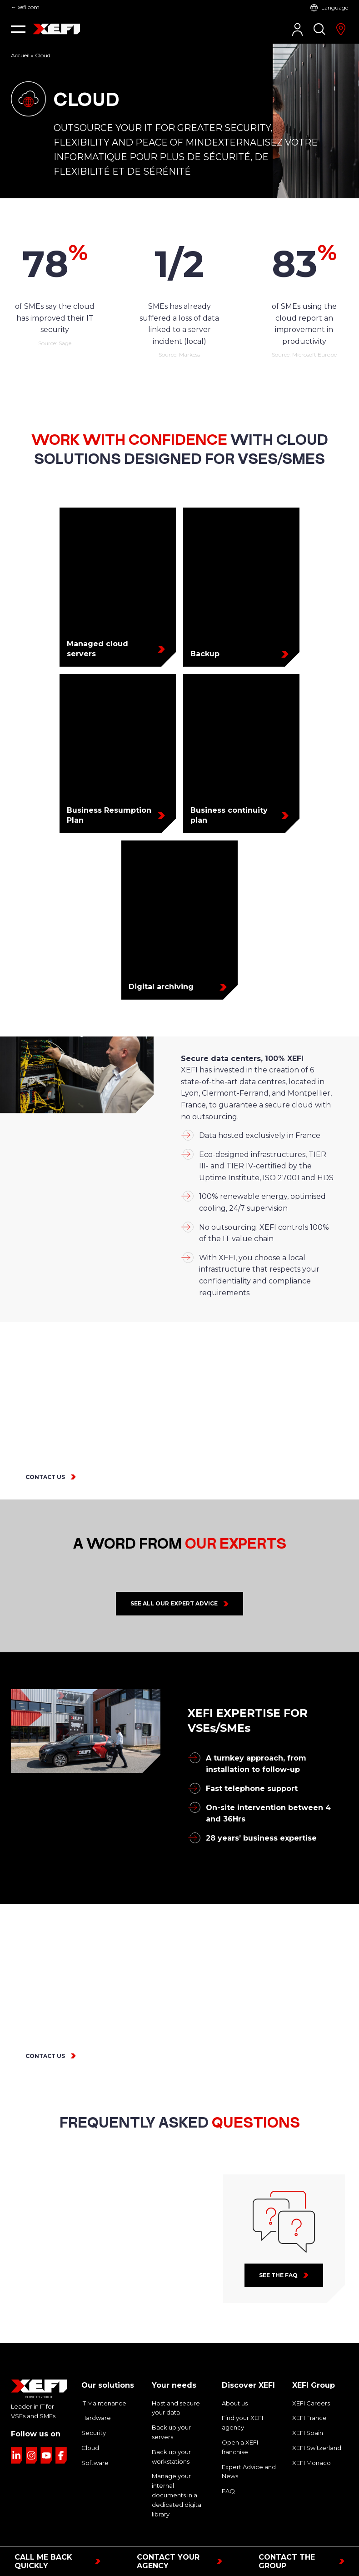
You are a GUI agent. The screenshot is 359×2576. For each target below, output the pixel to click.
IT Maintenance (101, 2380)
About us (233, 2380)
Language (336, 8)
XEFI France (308, 2394)
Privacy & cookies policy (207, 2537)
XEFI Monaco (310, 2439)
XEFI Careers (310, 2380)
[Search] (319, 29)
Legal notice (145, 2537)
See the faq (278, 2252)
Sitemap (266, 2537)
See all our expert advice (174, 1580)
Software (93, 2439)
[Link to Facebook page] (61, 2432)
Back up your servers (179, 2404)
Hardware (94, 2394)
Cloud (89, 2424)
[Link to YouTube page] (46, 2432)
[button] (18, 29)
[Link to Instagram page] (31, 2432)
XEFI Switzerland (315, 2424)
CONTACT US (43, 1453)
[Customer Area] (297, 29)
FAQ (228, 2468)
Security (92, 2409)
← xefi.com (24, 7)
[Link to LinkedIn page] (16, 2432)
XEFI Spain (307, 2409)
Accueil (20, 55)
